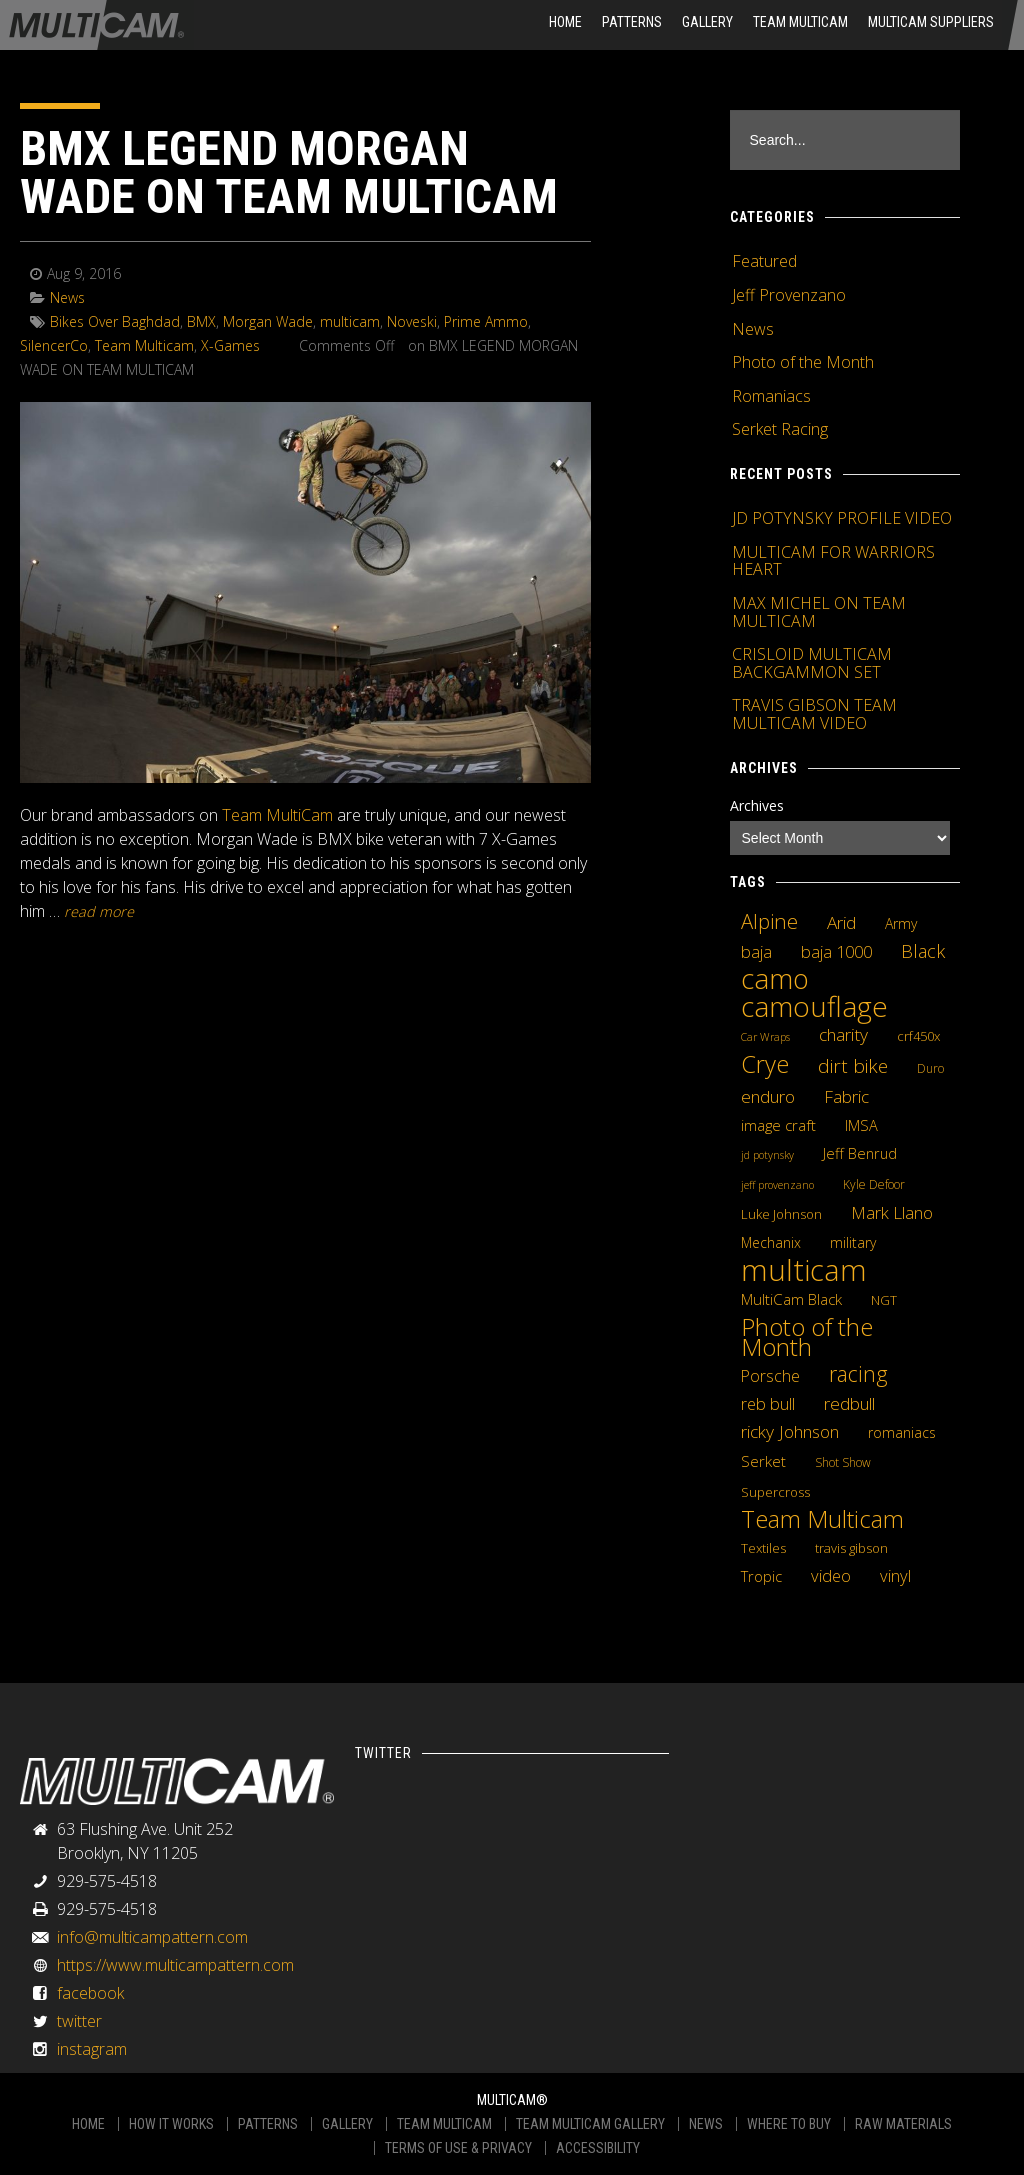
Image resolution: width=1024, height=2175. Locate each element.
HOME (565, 22)
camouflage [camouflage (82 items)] (814, 1006)
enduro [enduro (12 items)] (768, 1096)
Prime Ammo (486, 321)
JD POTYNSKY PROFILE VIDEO (842, 518)
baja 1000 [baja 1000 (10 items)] (836, 952)
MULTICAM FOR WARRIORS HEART (833, 561)
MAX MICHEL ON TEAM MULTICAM (819, 612)
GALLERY (347, 2124)
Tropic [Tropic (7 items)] (761, 1576)
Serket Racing (780, 429)
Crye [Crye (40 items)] (765, 1064)
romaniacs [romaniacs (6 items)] (902, 1432)
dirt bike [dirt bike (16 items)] (853, 1066)
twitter (79, 2021)
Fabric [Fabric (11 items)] (846, 1097)
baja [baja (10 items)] (756, 952)
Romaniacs (771, 396)
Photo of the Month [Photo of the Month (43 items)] (807, 1337)
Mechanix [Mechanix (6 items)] (771, 1242)
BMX (201, 321)
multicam (350, 321)
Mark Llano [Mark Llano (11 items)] (892, 1213)
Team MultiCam (277, 815)
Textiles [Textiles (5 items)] (763, 1548)
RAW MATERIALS (903, 2124)
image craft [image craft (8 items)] (778, 1125)
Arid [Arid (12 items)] (841, 922)
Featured (764, 261)
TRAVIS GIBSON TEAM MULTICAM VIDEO (814, 714)
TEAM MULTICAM (444, 2124)
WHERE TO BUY (789, 2124)
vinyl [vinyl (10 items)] (895, 1576)
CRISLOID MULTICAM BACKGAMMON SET (812, 663)
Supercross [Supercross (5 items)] (775, 1492)
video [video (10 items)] (831, 1576)
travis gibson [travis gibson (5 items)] (851, 1548)
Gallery (707, 22)
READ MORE (99, 911)
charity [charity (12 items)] (843, 1034)
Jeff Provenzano (789, 295)
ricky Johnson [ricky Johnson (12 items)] (790, 1431)
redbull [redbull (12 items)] (849, 1403)
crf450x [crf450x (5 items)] (918, 1036)
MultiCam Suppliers (931, 22)
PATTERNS (268, 2124)
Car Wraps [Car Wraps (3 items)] (765, 1037)
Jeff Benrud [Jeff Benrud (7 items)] (860, 1153)
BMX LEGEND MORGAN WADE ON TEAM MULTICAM (289, 172)
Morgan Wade (268, 321)
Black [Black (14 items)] (923, 951)
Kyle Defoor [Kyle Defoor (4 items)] (874, 1184)
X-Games (230, 345)
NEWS (706, 2124)
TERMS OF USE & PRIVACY (458, 2148)
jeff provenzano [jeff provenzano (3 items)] (777, 1185)
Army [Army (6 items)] (901, 923)
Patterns (632, 22)
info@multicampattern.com (152, 1937)
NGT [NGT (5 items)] (884, 1300)
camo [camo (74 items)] (775, 979)
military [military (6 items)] (853, 1242)
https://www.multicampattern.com (175, 1965)
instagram (92, 2049)
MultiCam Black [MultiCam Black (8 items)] (791, 1299)
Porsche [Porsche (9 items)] (770, 1376)
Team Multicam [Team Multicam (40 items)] (822, 1519)
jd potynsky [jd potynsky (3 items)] (767, 1155)
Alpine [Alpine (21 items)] (769, 921)
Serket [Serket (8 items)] (763, 1461)
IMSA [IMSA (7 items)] (861, 1125)
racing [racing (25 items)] (858, 1374)
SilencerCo (54, 345)
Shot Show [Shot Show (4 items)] (843, 1462)
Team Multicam (800, 22)
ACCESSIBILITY (598, 2148)
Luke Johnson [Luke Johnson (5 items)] (781, 1214)
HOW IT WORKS (171, 2124)
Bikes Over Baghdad (115, 321)
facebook (90, 1993)
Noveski (412, 321)
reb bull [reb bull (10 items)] (768, 1404)
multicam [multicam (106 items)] (804, 1270)
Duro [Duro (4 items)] (930, 1068)
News (67, 297)
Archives (757, 805)
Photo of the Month (803, 362)
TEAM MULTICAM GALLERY (590, 2124)
